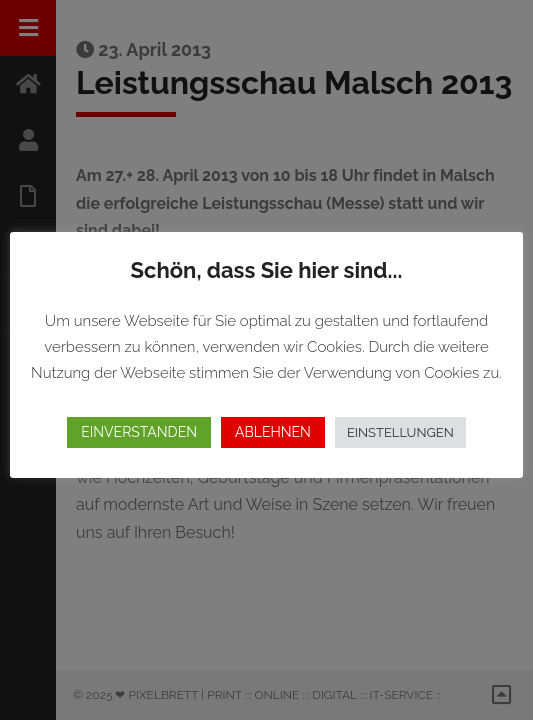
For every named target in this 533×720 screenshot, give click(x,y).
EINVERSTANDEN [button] (139, 432)
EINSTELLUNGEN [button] (400, 432)
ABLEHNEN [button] (273, 432)
